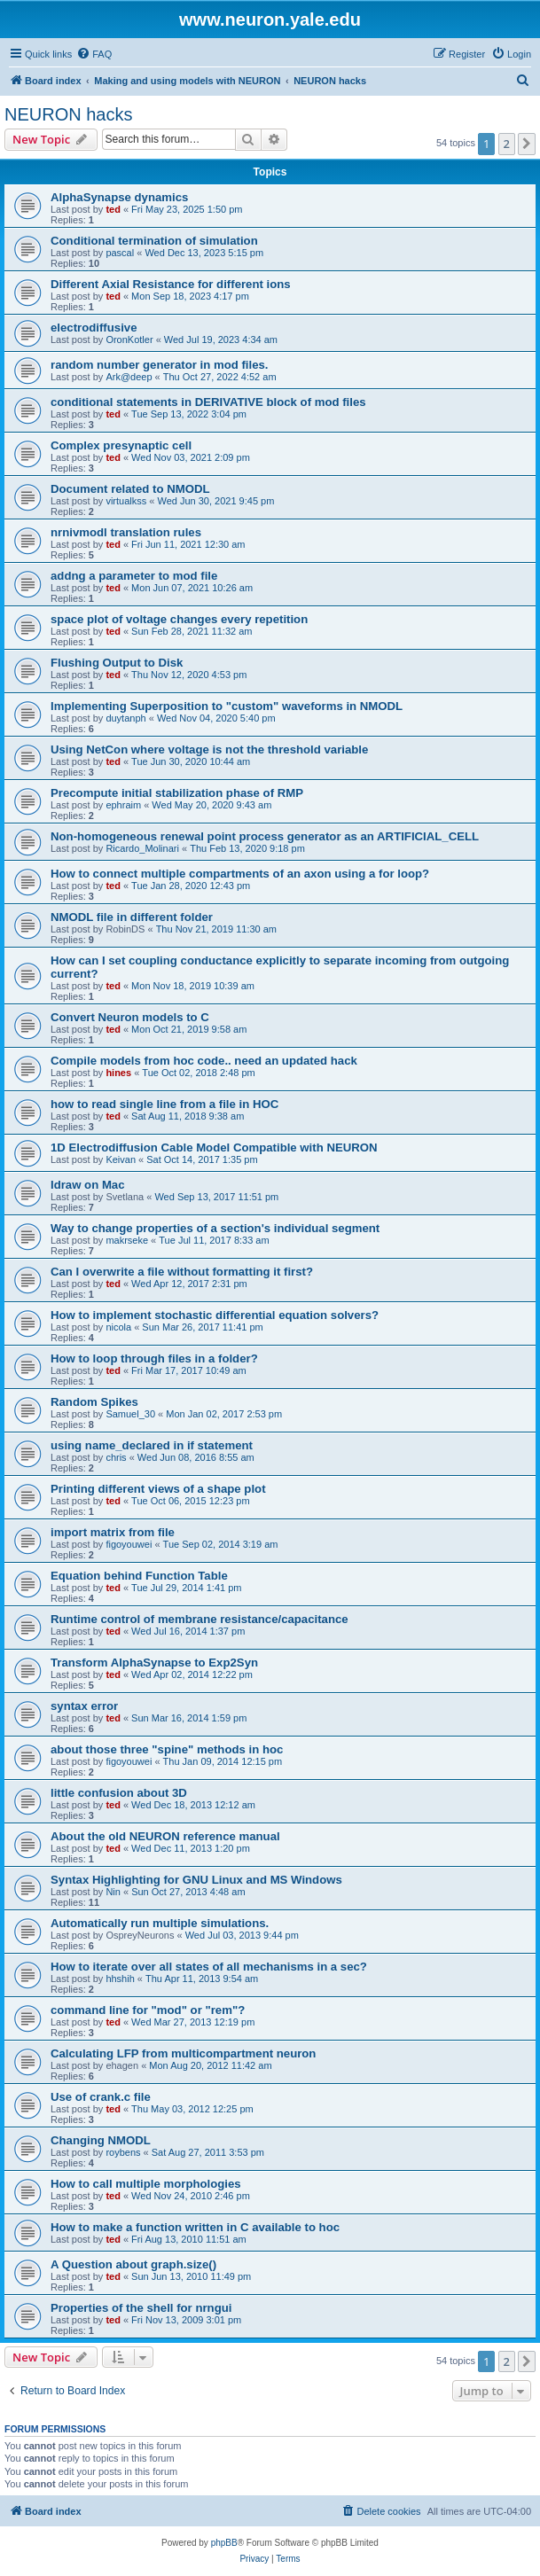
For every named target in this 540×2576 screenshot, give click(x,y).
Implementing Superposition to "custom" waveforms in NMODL (227, 706)
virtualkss (126, 501)
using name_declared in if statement (152, 1445)
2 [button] (507, 144)
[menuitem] (94, 54)
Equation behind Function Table (139, 1575)
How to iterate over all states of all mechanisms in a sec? (209, 1966)
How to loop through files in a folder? (154, 1358)
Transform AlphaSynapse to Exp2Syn (154, 1662)
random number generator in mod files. (159, 364)
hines (118, 1072)
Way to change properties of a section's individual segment (215, 1228)
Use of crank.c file (101, 2097)
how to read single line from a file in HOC (164, 1104)
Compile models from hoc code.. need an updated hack (204, 1060)
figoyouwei (129, 1544)
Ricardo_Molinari (142, 848)
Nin (113, 1891)
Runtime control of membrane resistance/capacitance (199, 1619)
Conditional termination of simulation (154, 240)
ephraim (123, 805)
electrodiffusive (94, 327)
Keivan (121, 1159)
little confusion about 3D (119, 1792)
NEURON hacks (68, 114)
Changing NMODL (101, 2140)
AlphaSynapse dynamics (119, 197)
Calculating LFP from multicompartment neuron (183, 2053)
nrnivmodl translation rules (126, 532)
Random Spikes (94, 1402)
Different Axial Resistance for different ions (171, 284)
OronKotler (129, 339)
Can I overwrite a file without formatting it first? (182, 1271)
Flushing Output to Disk (117, 662)
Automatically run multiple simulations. (160, 1923)
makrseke (127, 1240)
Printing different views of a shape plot (158, 1488)
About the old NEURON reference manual (165, 1836)
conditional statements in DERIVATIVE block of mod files (208, 402)
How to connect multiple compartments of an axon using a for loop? (240, 873)
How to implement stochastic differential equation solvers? (215, 1315)
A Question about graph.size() (133, 2264)
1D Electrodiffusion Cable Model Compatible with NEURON (214, 1147)
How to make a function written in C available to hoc (195, 2227)
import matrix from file (113, 1532)
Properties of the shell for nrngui (141, 2307)
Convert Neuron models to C (130, 1017)
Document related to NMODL (130, 489)
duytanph (125, 718)
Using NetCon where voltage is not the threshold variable (209, 749)
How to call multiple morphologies (146, 2183)
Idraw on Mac (88, 1184)
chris (116, 1457)
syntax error (84, 1706)
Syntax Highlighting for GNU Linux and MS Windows (196, 1879)
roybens (123, 2152)
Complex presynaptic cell (121, 445)
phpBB (224, 2543)
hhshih (120, 1978)
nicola (118, 1327)
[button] (527, 143)
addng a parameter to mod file (134, 575)
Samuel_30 (130, 1414)
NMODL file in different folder (132, 917)
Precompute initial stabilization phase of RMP (177, 793)
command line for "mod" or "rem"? (148, 2010)
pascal (120, 252)
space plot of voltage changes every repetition (179, 619)
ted (113, 209)
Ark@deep (129, 376)
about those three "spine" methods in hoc (167, 1749)
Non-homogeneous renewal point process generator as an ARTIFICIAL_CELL (265, 836)
